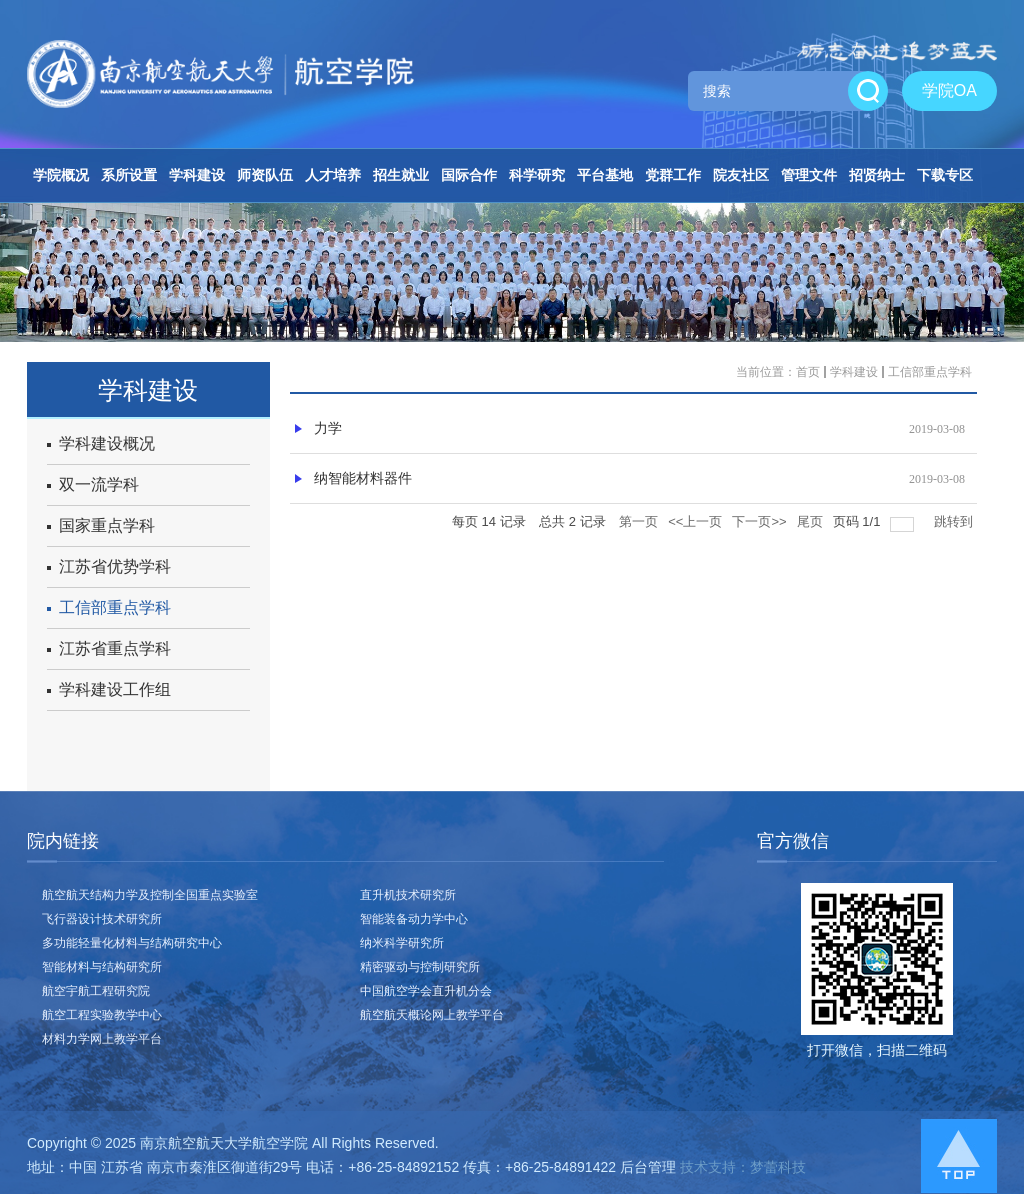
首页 (808, 372)
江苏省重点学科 (109, 648)
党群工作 (673, 175)
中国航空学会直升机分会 (426, 991)
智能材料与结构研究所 (102, 967)
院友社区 (741, 175)
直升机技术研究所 (408, 895)
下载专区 (945, 175)
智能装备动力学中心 (414, 919)
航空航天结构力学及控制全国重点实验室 (150, 895)
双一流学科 (93, 484)
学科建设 (197, 175)
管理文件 (809, 175)
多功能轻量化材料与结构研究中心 (132, 943)
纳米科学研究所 (402, 943)
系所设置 (129, 175)
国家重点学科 (101, 525)
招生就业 (401, 175)
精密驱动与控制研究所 (420, 967)
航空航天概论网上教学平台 (432, 1015)
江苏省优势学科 (109, 566)
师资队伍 (265, 175)
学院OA (949, 90)
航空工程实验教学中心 (102, 1015)
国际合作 (469, 175)
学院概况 (61, 175)
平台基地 (605, 175)
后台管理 (648, 1167)
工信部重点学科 (109, 607)
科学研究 (537, 175)
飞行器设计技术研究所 (102, 919)
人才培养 (333, 175)
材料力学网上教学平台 (102, 1039)
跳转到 (955, 521)
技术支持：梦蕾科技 (743, 1167)
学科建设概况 (101, 443)
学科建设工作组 (109, 689)
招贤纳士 (877, 175)
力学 (328, 428)
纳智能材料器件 (363, 478)
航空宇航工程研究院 (96, 991)
